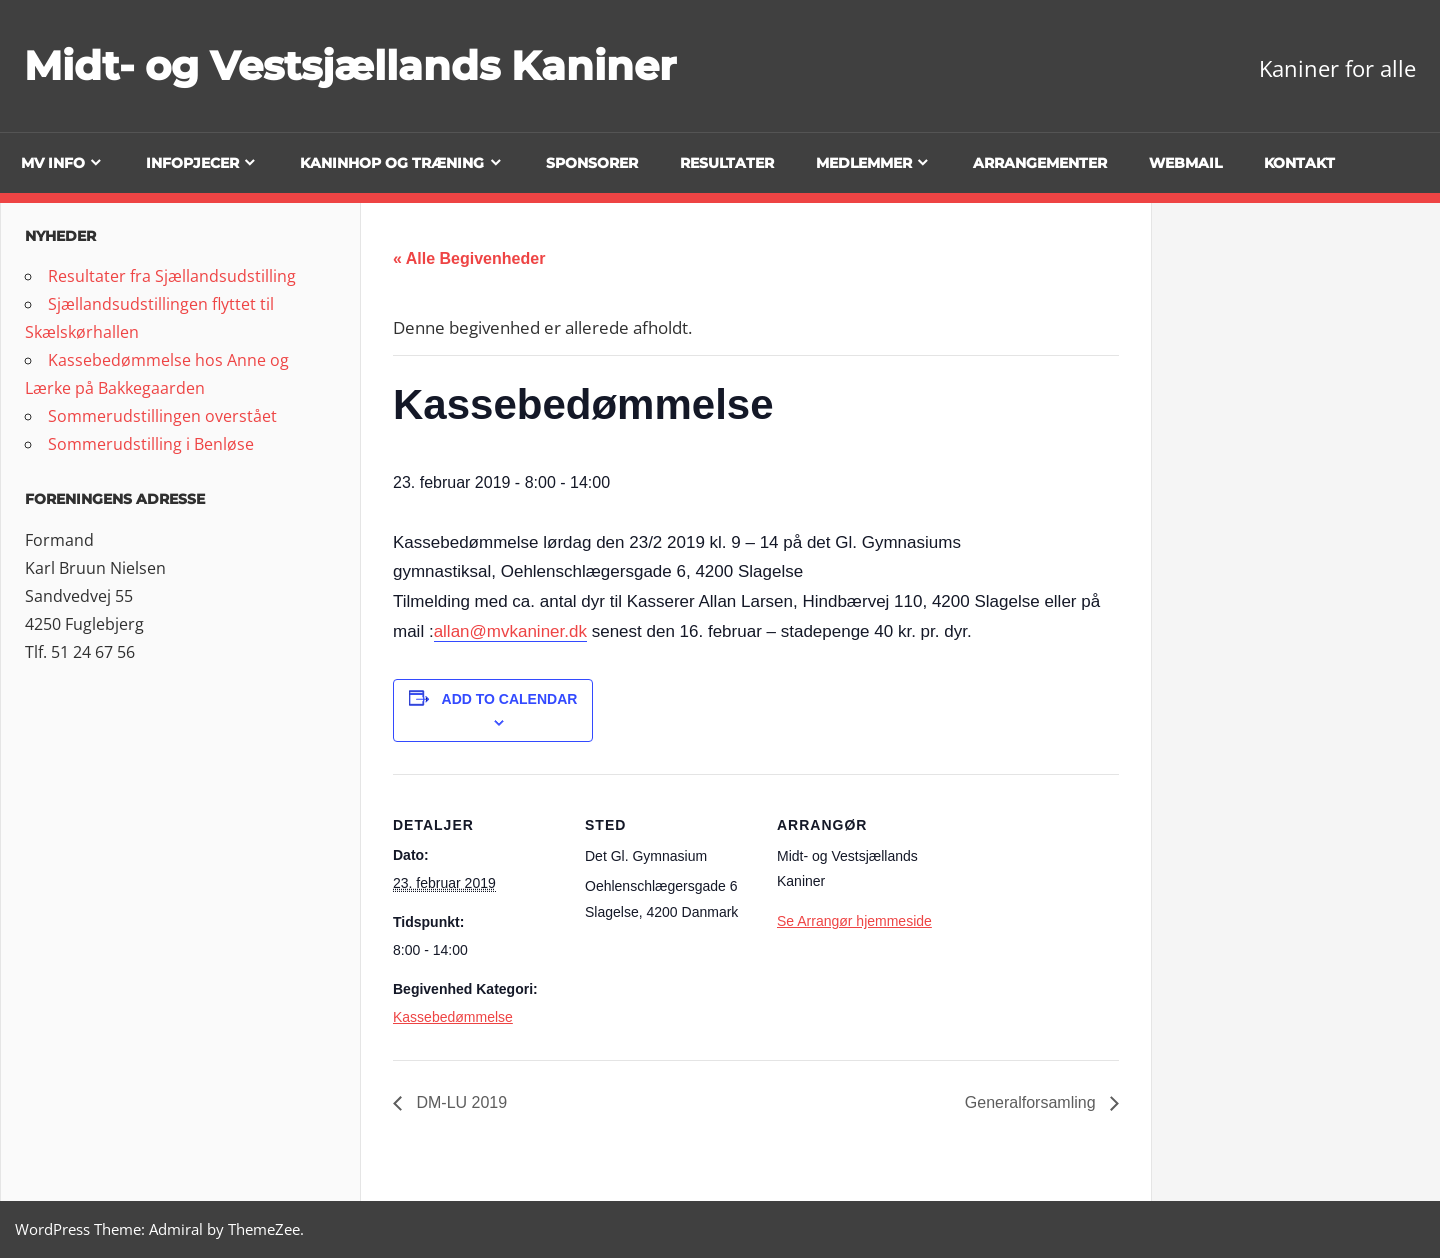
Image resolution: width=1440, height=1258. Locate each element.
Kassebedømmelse (453, 1017)
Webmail (1185, 163)
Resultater (727, 163)
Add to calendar (510, 699)
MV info (53, 163)
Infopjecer (192, 163)
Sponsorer (592, 163)
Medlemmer (864, 163)
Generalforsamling (1032, 1102)
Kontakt (1299, 163)
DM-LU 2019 (459, 1102)
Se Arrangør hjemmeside (854, 921)
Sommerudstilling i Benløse (151, 444)
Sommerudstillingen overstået (162, 416)
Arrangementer (1040, 163)
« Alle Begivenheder (469, 258)
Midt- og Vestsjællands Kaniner (350, 65)
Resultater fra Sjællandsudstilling (172, 276)
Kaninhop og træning (392, 163)
